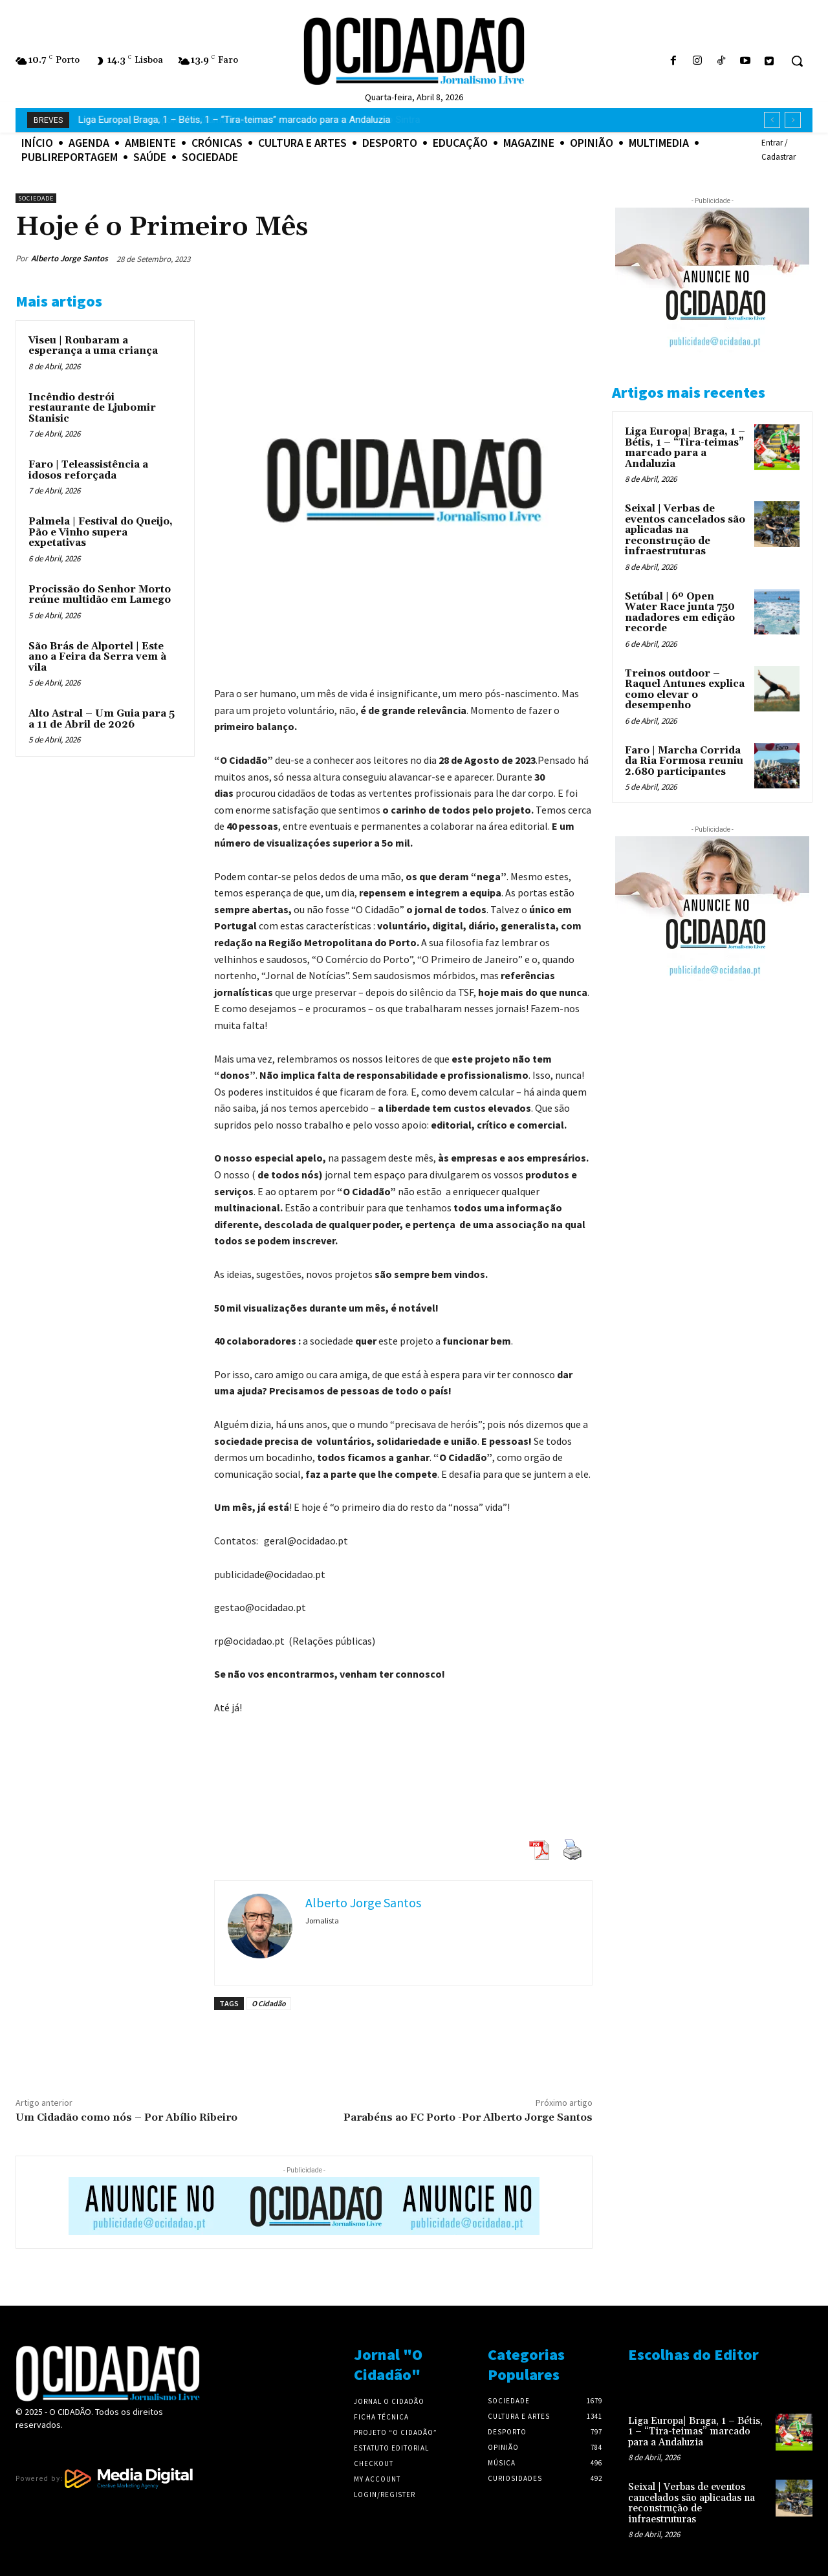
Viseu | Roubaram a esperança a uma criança (93, 346)
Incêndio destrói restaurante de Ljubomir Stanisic (92, 408)
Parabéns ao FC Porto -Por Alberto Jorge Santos (468, 2117)
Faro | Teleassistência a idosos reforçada (88, 470)
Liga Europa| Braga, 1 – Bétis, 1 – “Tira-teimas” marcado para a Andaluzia (685, 448)
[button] (796, 60)
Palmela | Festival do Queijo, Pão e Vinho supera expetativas (100, 532)
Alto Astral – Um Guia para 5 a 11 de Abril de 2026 (101, 719)
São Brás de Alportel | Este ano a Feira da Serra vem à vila (97, 657)
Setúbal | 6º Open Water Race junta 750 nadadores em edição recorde (680, 612)
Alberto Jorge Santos (69, 258)
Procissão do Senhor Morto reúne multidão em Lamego (99, 595)
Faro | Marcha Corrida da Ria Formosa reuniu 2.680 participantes (684, 761)
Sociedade (36, 198)
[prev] (772, 120)
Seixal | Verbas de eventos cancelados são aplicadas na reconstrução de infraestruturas (685, 530)
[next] (793, 120)
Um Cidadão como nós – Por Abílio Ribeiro (126, 2117)
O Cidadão (269, 2003)
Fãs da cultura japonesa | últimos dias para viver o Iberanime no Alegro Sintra (243, 119)
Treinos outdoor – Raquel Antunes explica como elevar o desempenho (685, 689)
